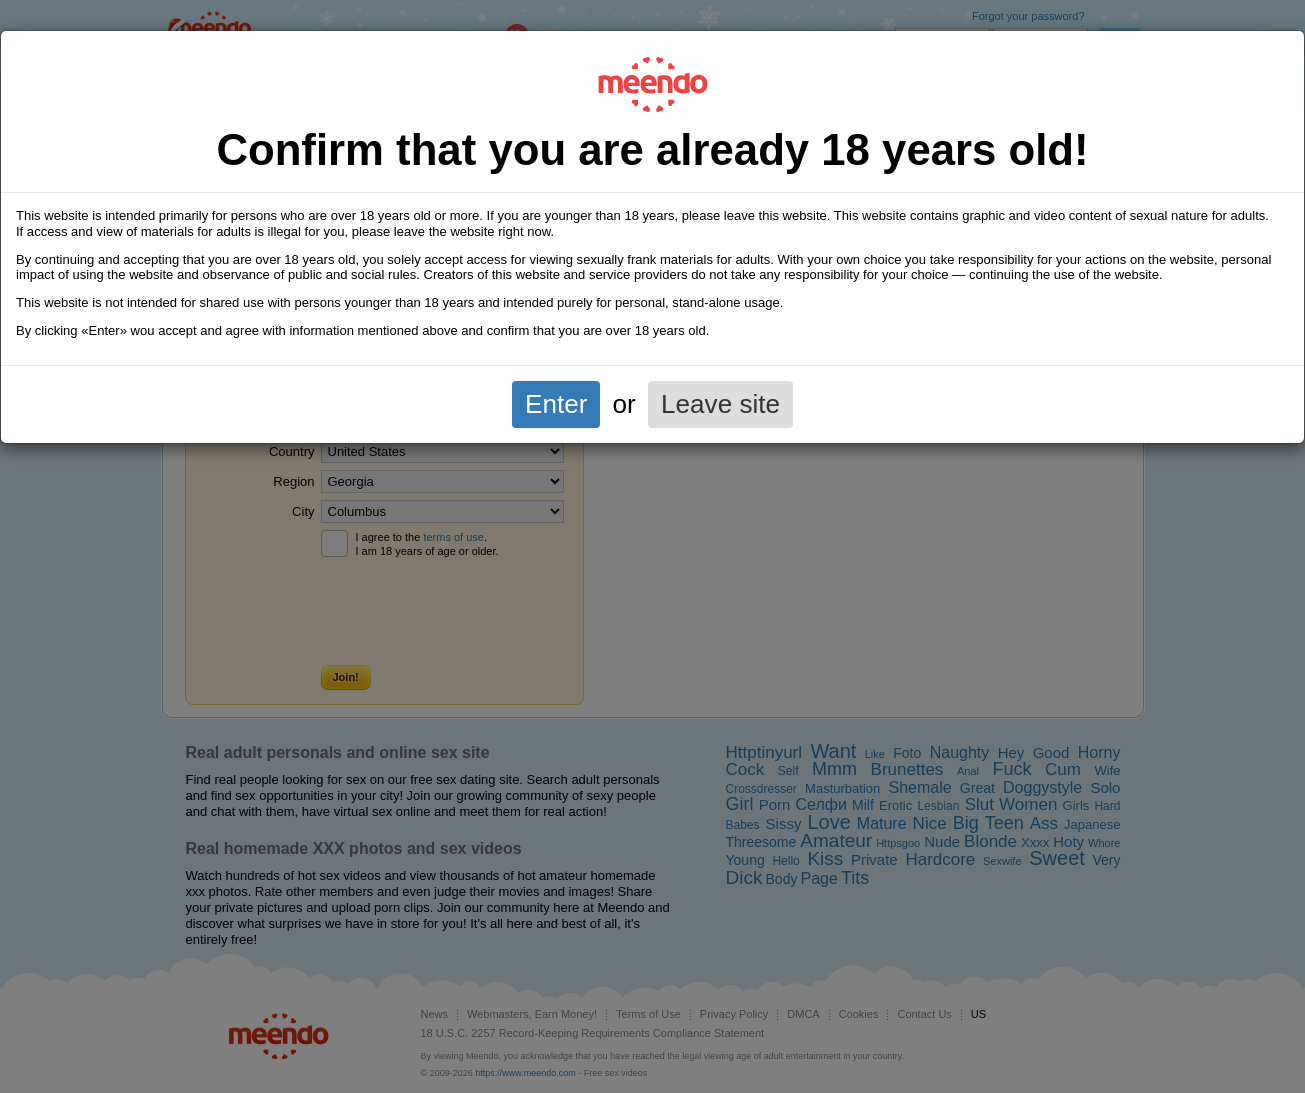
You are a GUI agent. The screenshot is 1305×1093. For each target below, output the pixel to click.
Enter (556, 404)
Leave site (720, 404)
